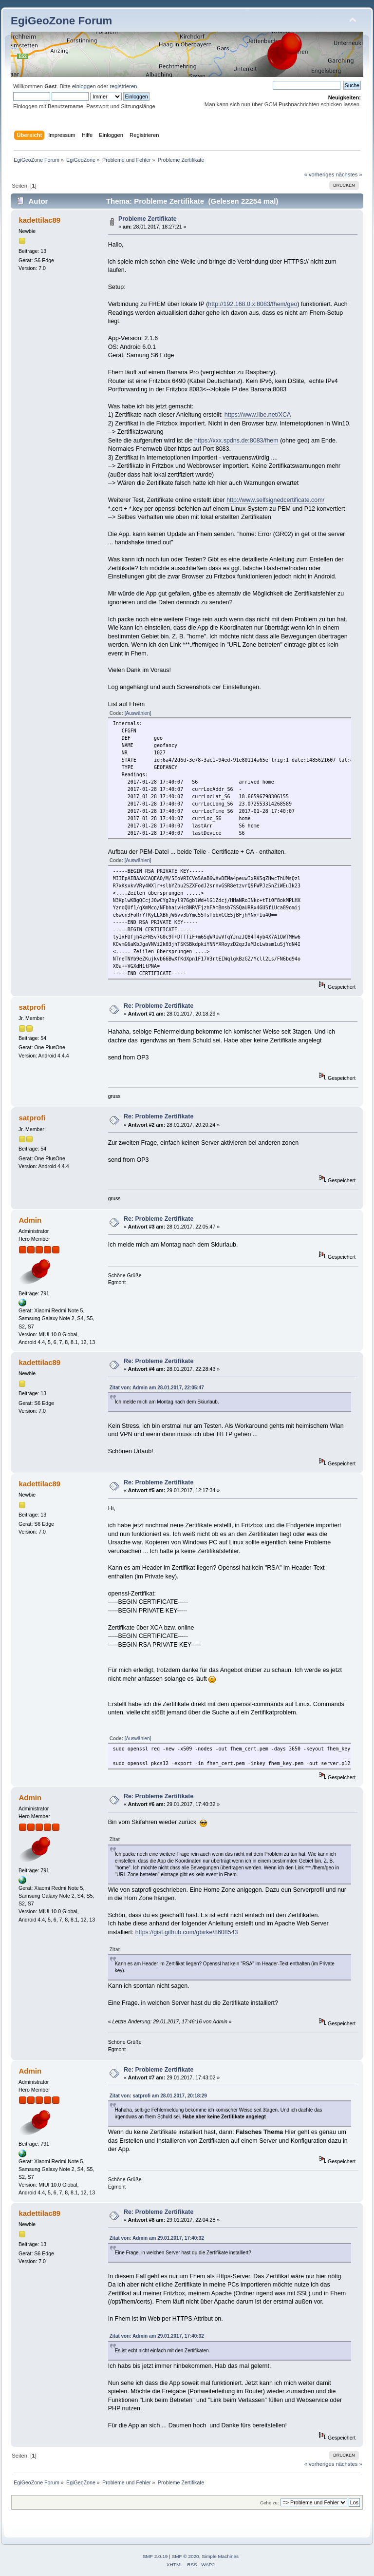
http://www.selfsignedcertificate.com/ (275, 500)
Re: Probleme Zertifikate (158, 1005)
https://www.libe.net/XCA (257, 414)
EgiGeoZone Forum (61, 21)
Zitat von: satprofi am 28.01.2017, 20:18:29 (158, 2095)
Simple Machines (220, 2556)
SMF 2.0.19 (155, 2556)
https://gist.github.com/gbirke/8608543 (186, 1932)
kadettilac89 (39, 220)
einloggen (84, 86)
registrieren (123, 86)
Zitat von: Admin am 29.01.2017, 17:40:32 (157, 2238)
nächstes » (349, 174)
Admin (30, 1220)
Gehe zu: (269, 2502)
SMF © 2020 (185, 2556)
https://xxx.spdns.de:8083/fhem (236, 440)
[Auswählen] (138, 713)
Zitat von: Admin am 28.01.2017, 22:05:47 (157, 1387)
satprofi (32, 1007)
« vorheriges (319, 174)
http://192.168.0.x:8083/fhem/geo (252, 304)
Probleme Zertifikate (147, 218)
